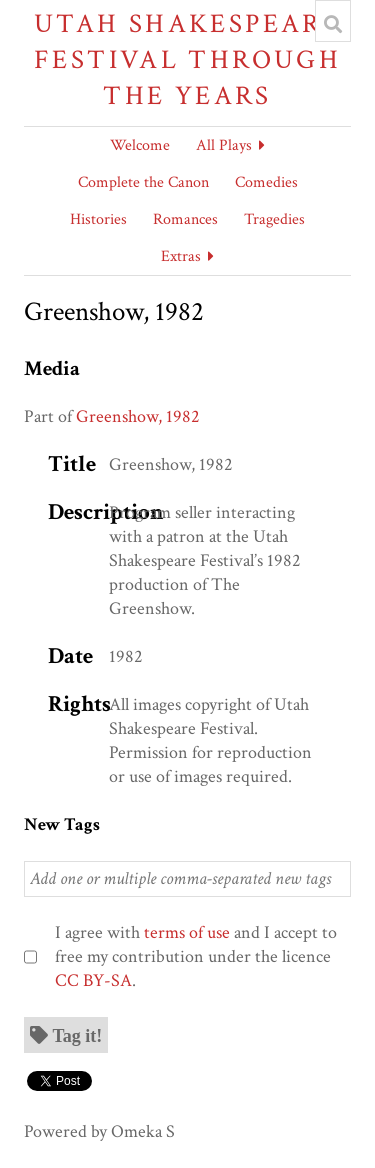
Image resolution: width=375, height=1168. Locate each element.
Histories (98, 219)
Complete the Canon (143, 182)
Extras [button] (181, 256)
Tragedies (274, 219)
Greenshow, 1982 (138, 416)
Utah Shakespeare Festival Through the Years (187, 59)
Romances (185, 219)
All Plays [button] (224, 145)
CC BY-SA (93, 980)
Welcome (140, 145)
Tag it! (78, 1035)
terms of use (187, 932)
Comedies (266, 182)
